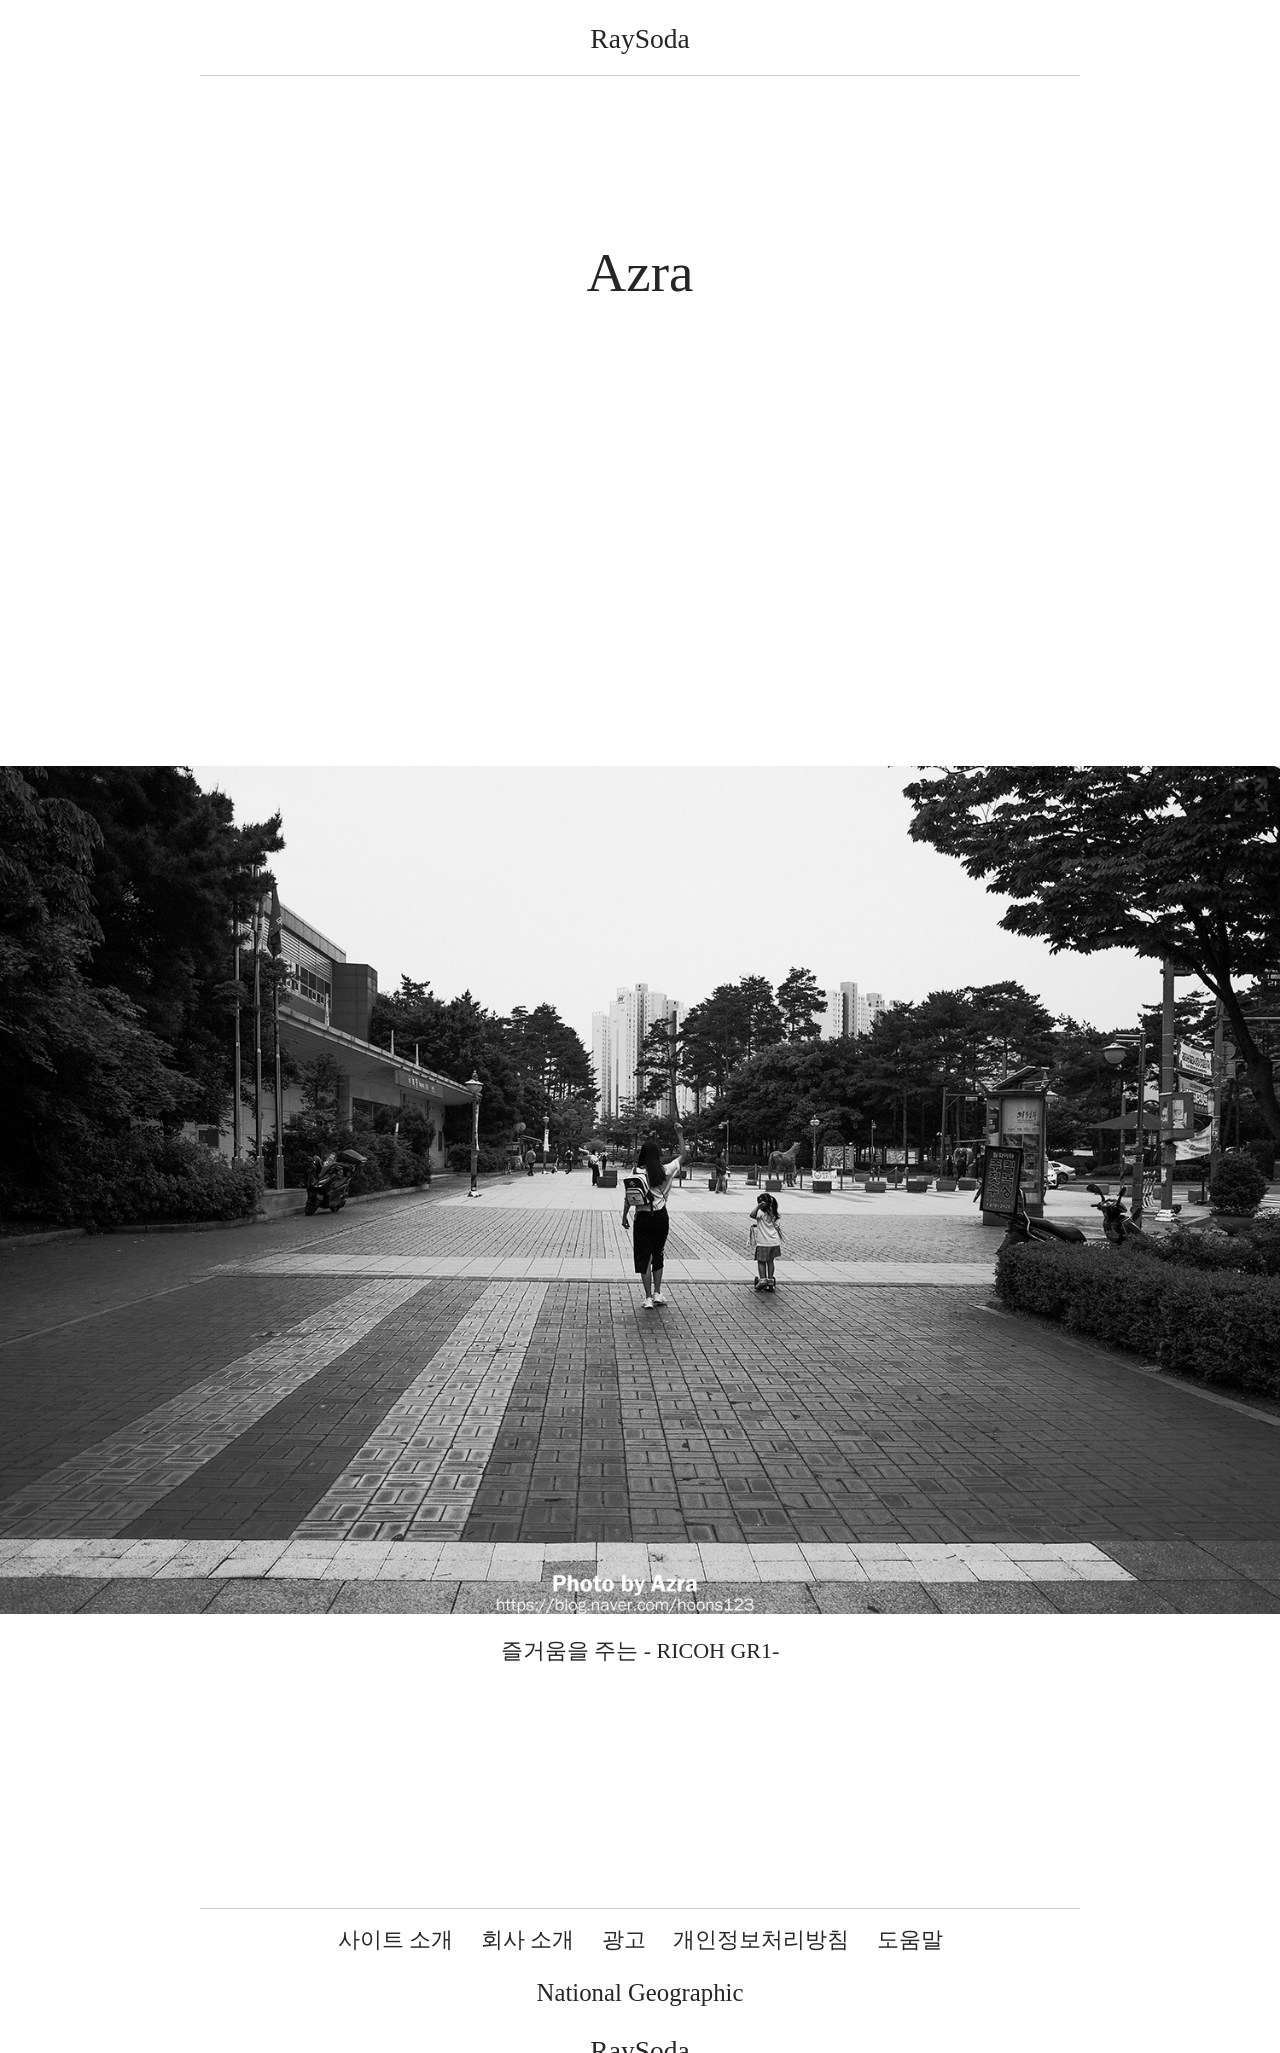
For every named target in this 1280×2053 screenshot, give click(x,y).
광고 (624, 1939)
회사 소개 (528, 1939)
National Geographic (640, 1992)
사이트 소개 (396, 1939)
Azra (640, 272)
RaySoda (639, 38)
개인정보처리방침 (761, 1939)
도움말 (910, 1939)
